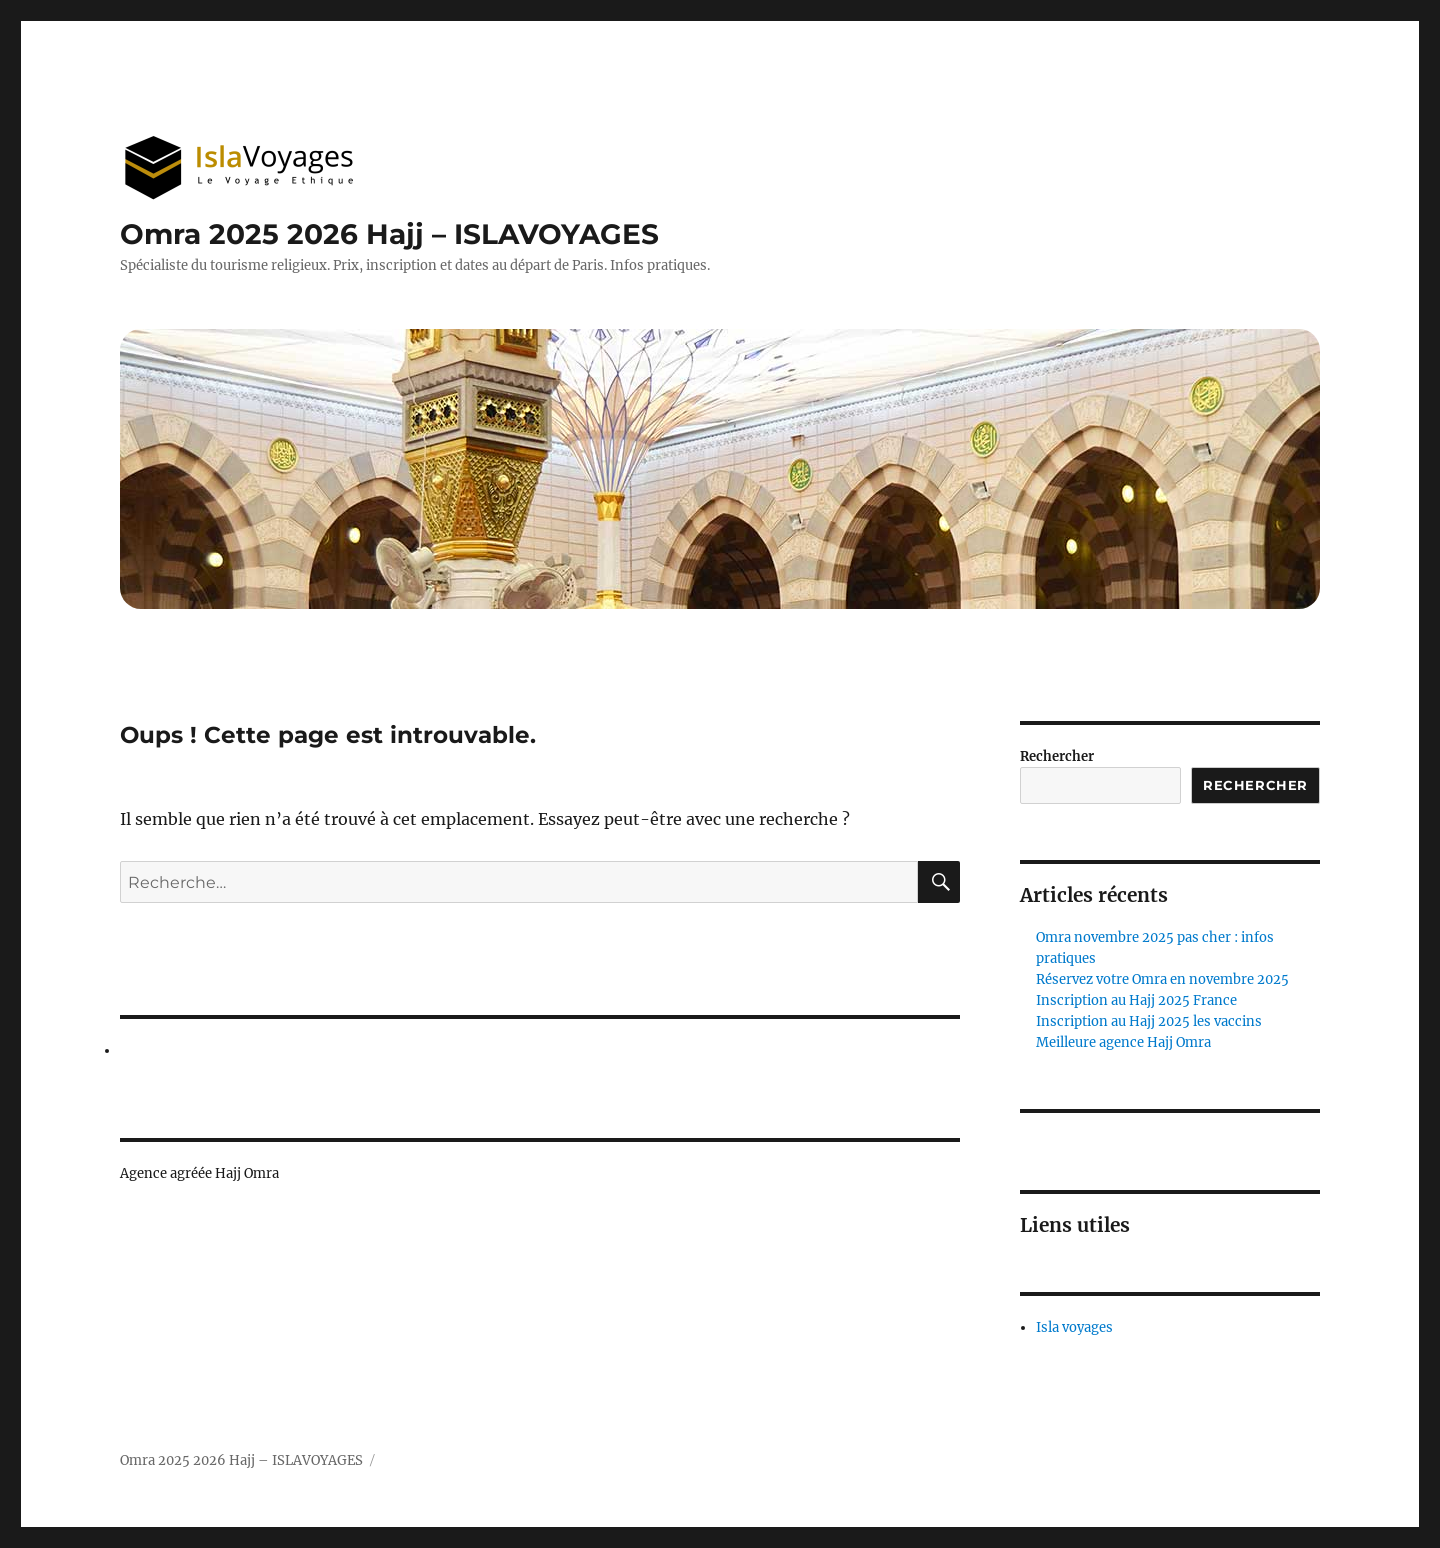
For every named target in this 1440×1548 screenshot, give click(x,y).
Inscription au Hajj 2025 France (1136, 1000)
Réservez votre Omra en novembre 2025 (1162, 979)
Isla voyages (1074, 1327)
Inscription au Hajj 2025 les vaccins (1149, 1021)
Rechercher (1057, 756)
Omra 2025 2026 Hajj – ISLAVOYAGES (389, 234)
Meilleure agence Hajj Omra (1123, 1042)
